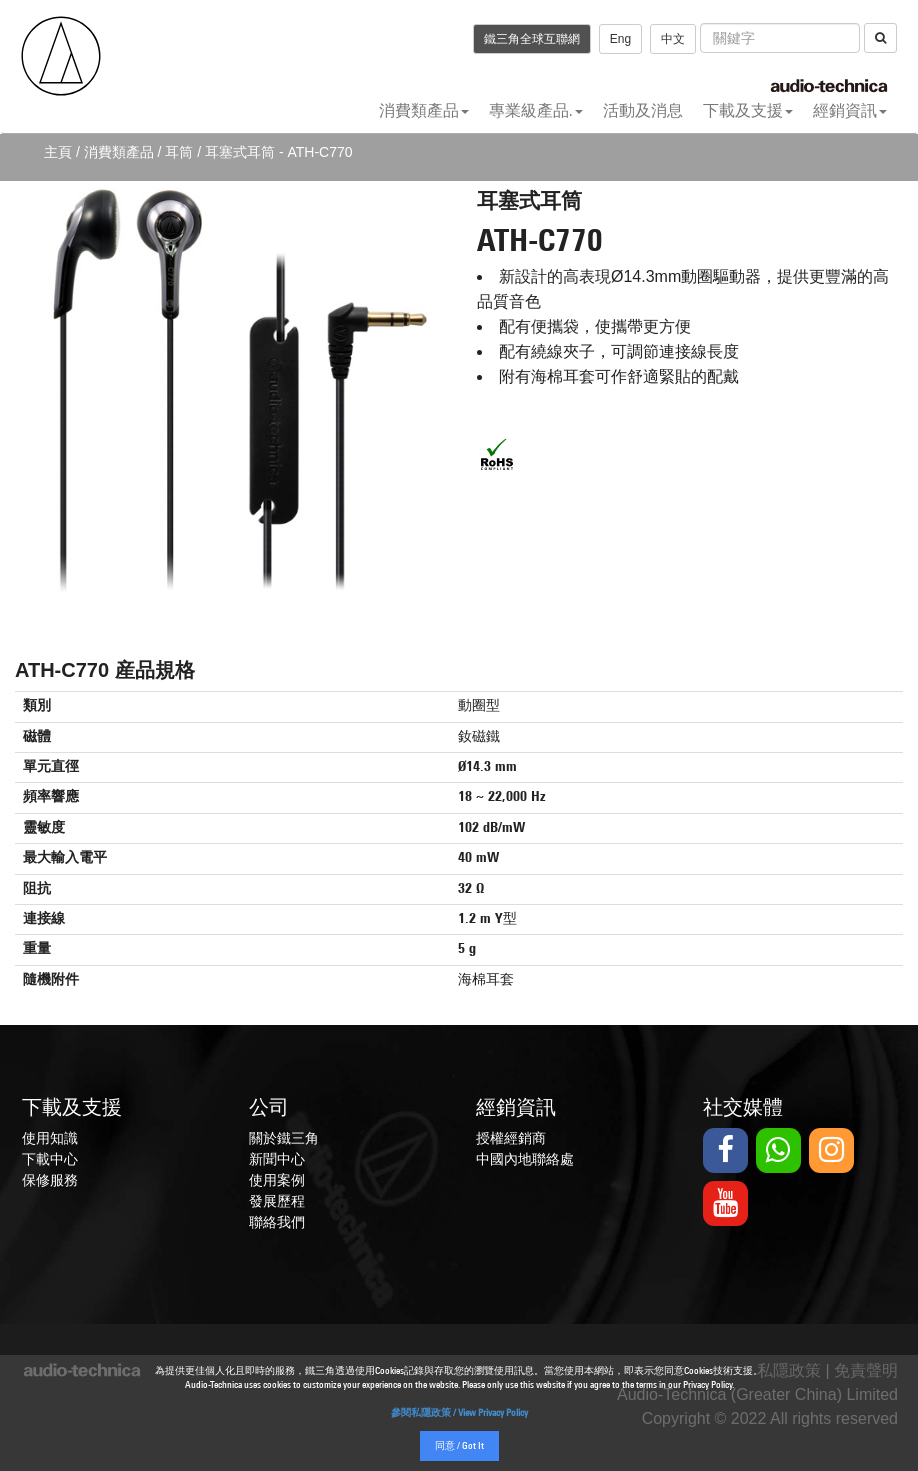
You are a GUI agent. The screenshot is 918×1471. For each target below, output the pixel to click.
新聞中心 (277, 1159)
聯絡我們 (277, 1222)
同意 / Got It (459, 1446)
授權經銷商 (511, 1138)
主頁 (58, 152)
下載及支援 (748, 110)
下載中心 (50, 1159)
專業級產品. (536, 110)
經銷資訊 (850, 110)
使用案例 (277, 1180)
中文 (673, 39)
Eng (620, 39)
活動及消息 (643, 110)
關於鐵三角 (284, 1138)
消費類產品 (424, 110)
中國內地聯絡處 (525, 1159)
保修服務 (50, 1180)
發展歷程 (277, 1201)
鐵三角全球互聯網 (532, 39)
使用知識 (50, 1138)
